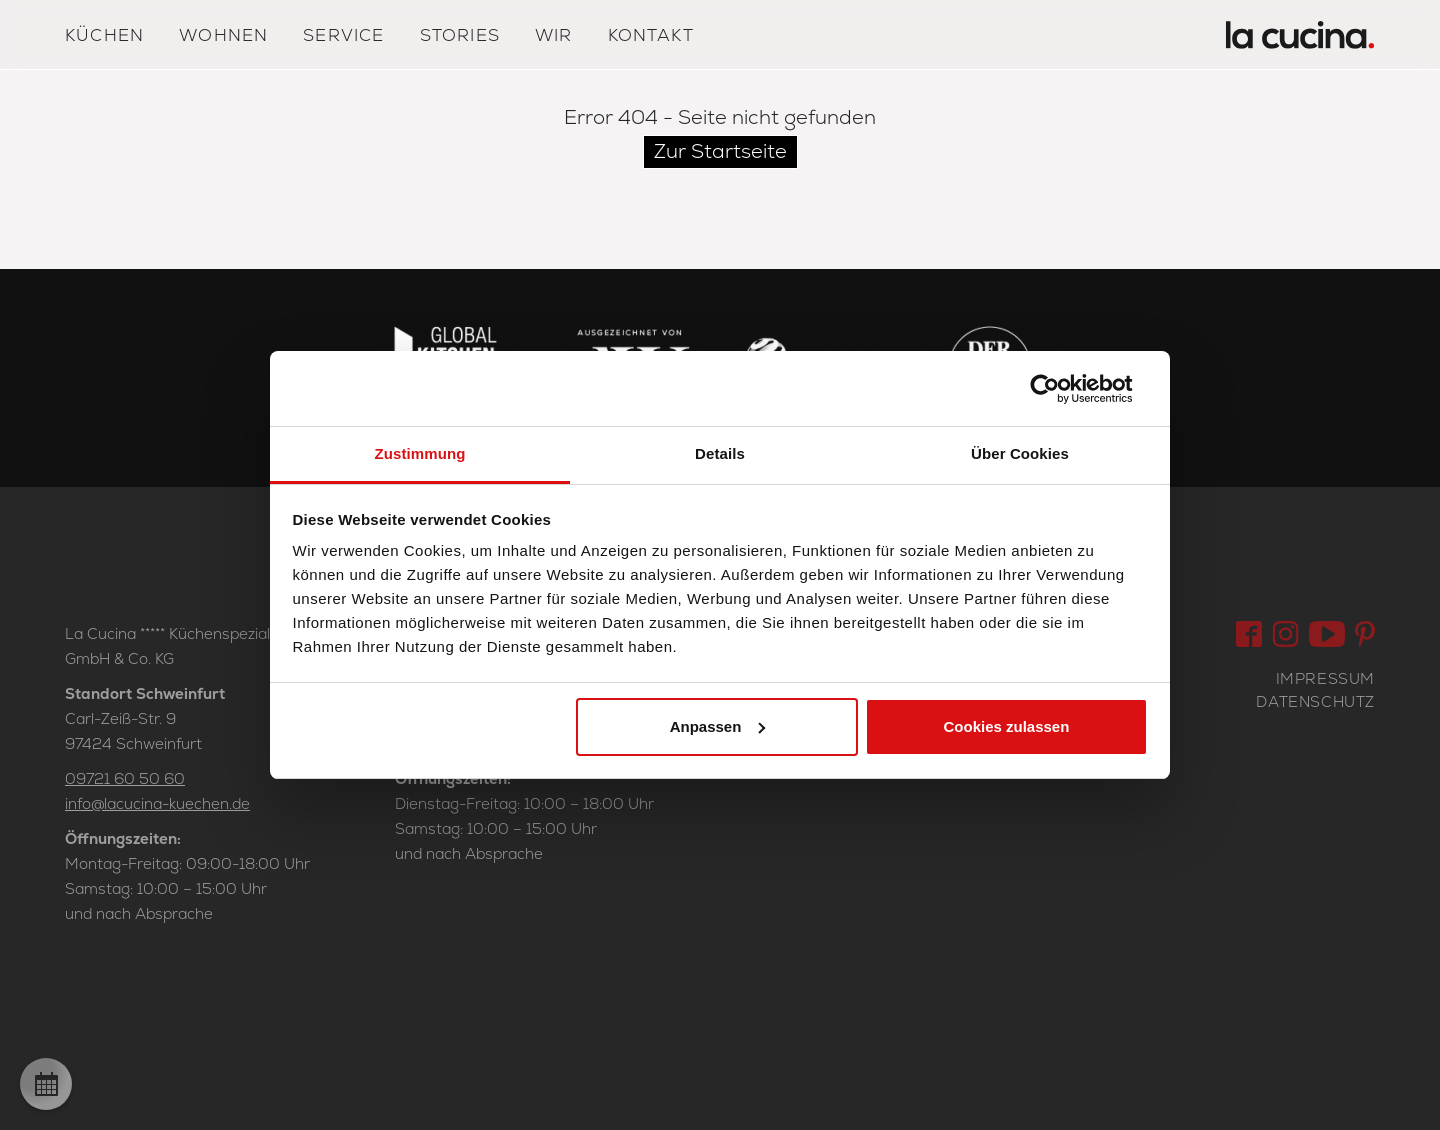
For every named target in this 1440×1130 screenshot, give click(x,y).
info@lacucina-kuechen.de (157, 803)
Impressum (1325, 678)
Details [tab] (720, 453)
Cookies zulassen (1006, 726)
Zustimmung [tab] (420, 453)
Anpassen (718, 726)
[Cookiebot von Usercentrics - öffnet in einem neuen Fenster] (1060, 389)
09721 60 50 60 (125, 778)
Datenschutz (1315, 701)
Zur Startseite (720, 151)
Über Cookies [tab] (1020, 453)
